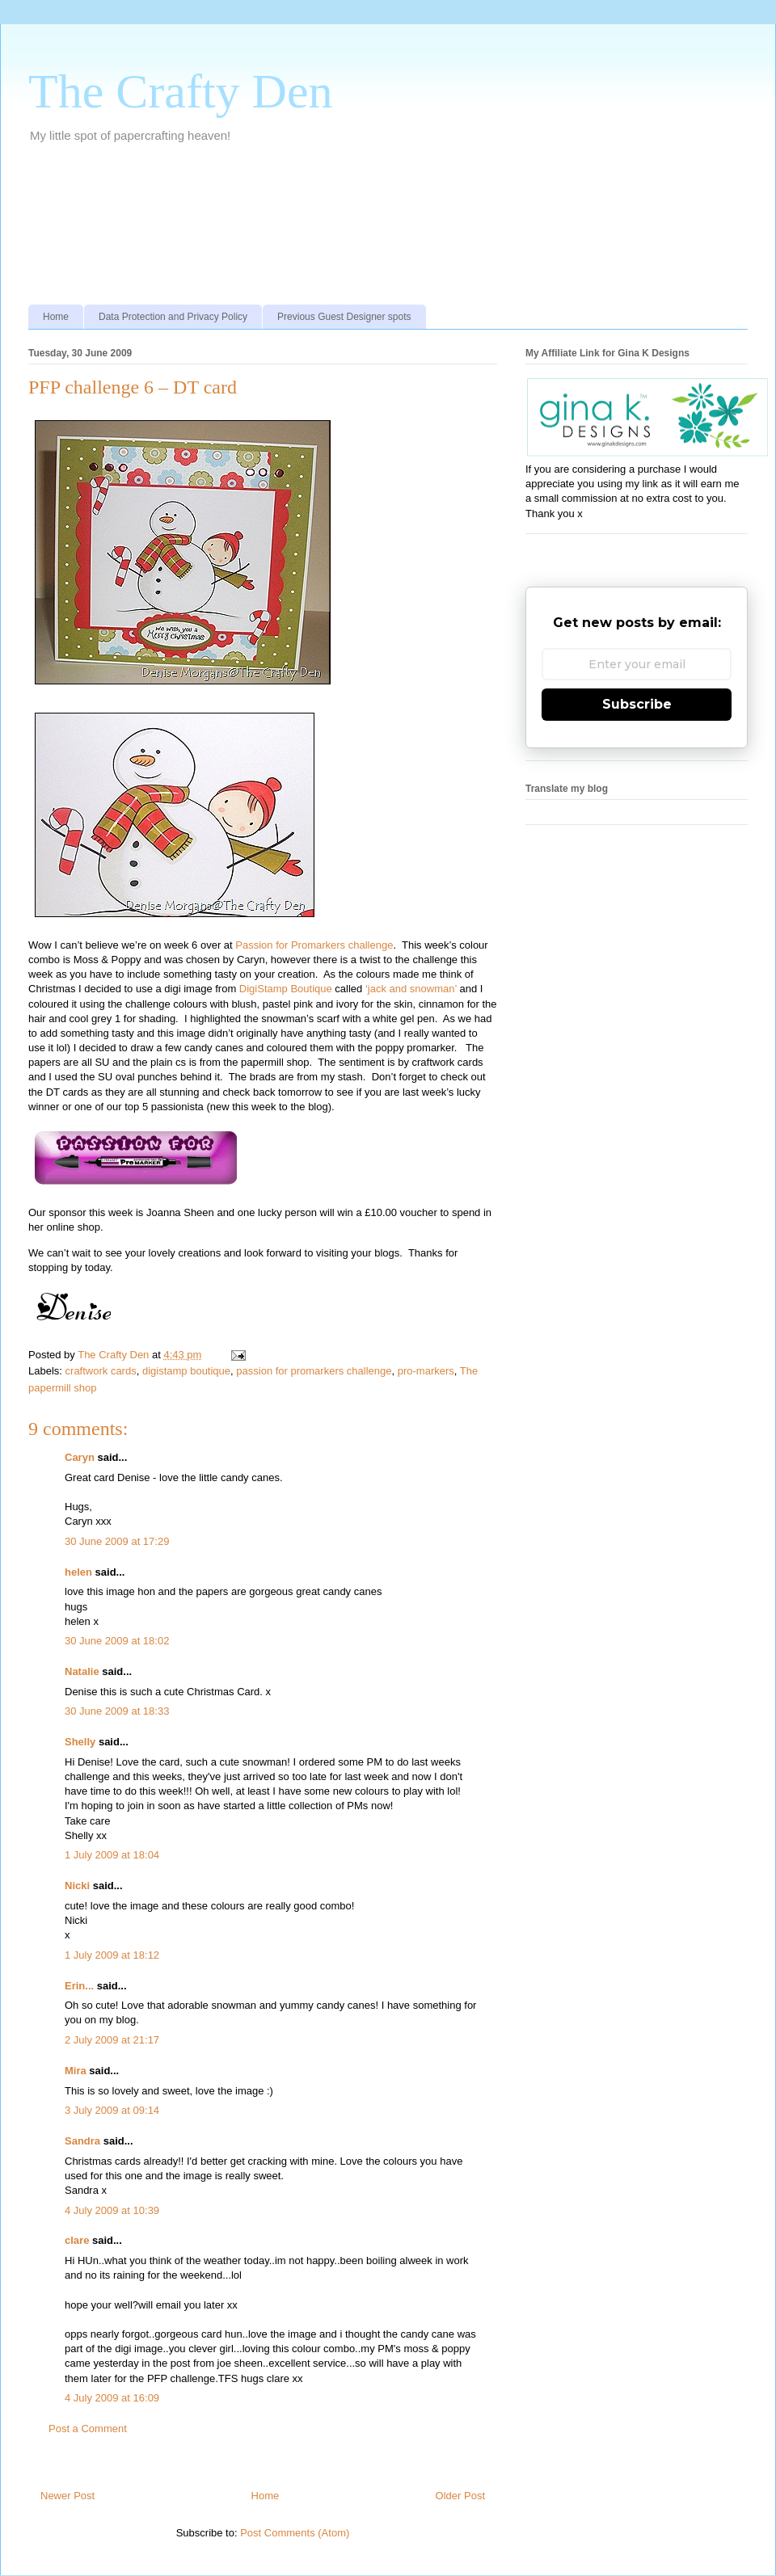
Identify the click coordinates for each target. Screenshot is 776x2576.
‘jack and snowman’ (411, 989)
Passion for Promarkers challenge (314, 945)
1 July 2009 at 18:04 (112, 1855)
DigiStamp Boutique (285, 989)
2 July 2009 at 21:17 (112, 2040)
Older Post (460, 2496)
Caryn (80, 1457)
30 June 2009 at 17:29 (117, 1541)
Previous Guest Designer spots (344, 316)
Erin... (79, 1986)
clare (77, 2240)
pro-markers (426, 1371)
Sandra (82, 2141)
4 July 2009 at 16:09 (112, 2398)
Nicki (77, 1885)
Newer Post (67, 2496)
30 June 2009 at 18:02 (117, 1641)
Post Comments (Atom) (294, 2533)
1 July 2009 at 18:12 (112, 1955)
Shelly (80, 1742)
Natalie (82, 1671)
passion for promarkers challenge (313, 1371)
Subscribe (637, 704)
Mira (75, 2071)
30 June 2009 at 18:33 (117, 1711)
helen (78, 1572)
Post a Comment (87, 2428)
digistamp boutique (186, 1371)
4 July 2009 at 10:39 (112, 2210)
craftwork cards (101, 1371)
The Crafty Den (180, 91)
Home (56, 316)
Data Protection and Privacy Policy (173, 316)
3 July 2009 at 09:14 (112, 2110)
